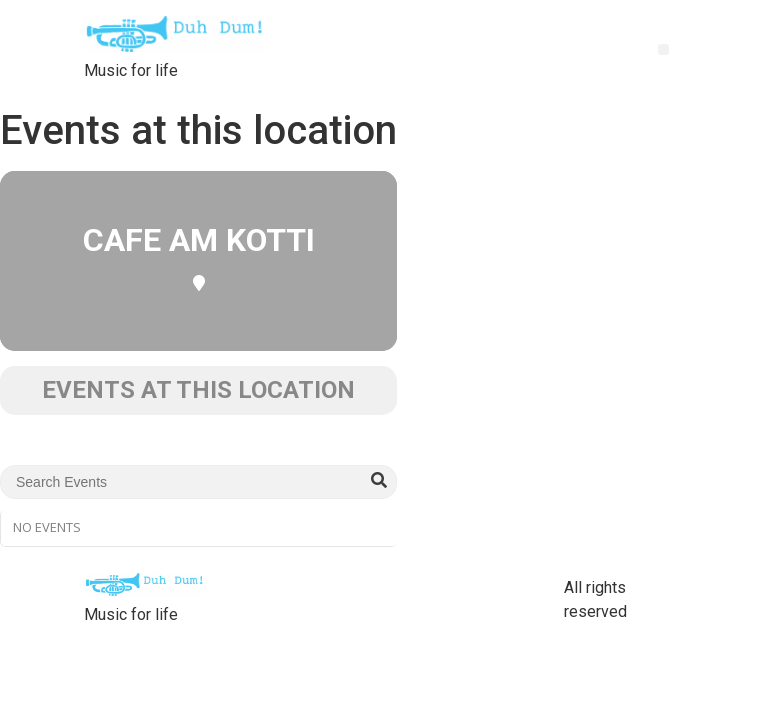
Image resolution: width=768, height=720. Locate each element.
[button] (663, 49)
